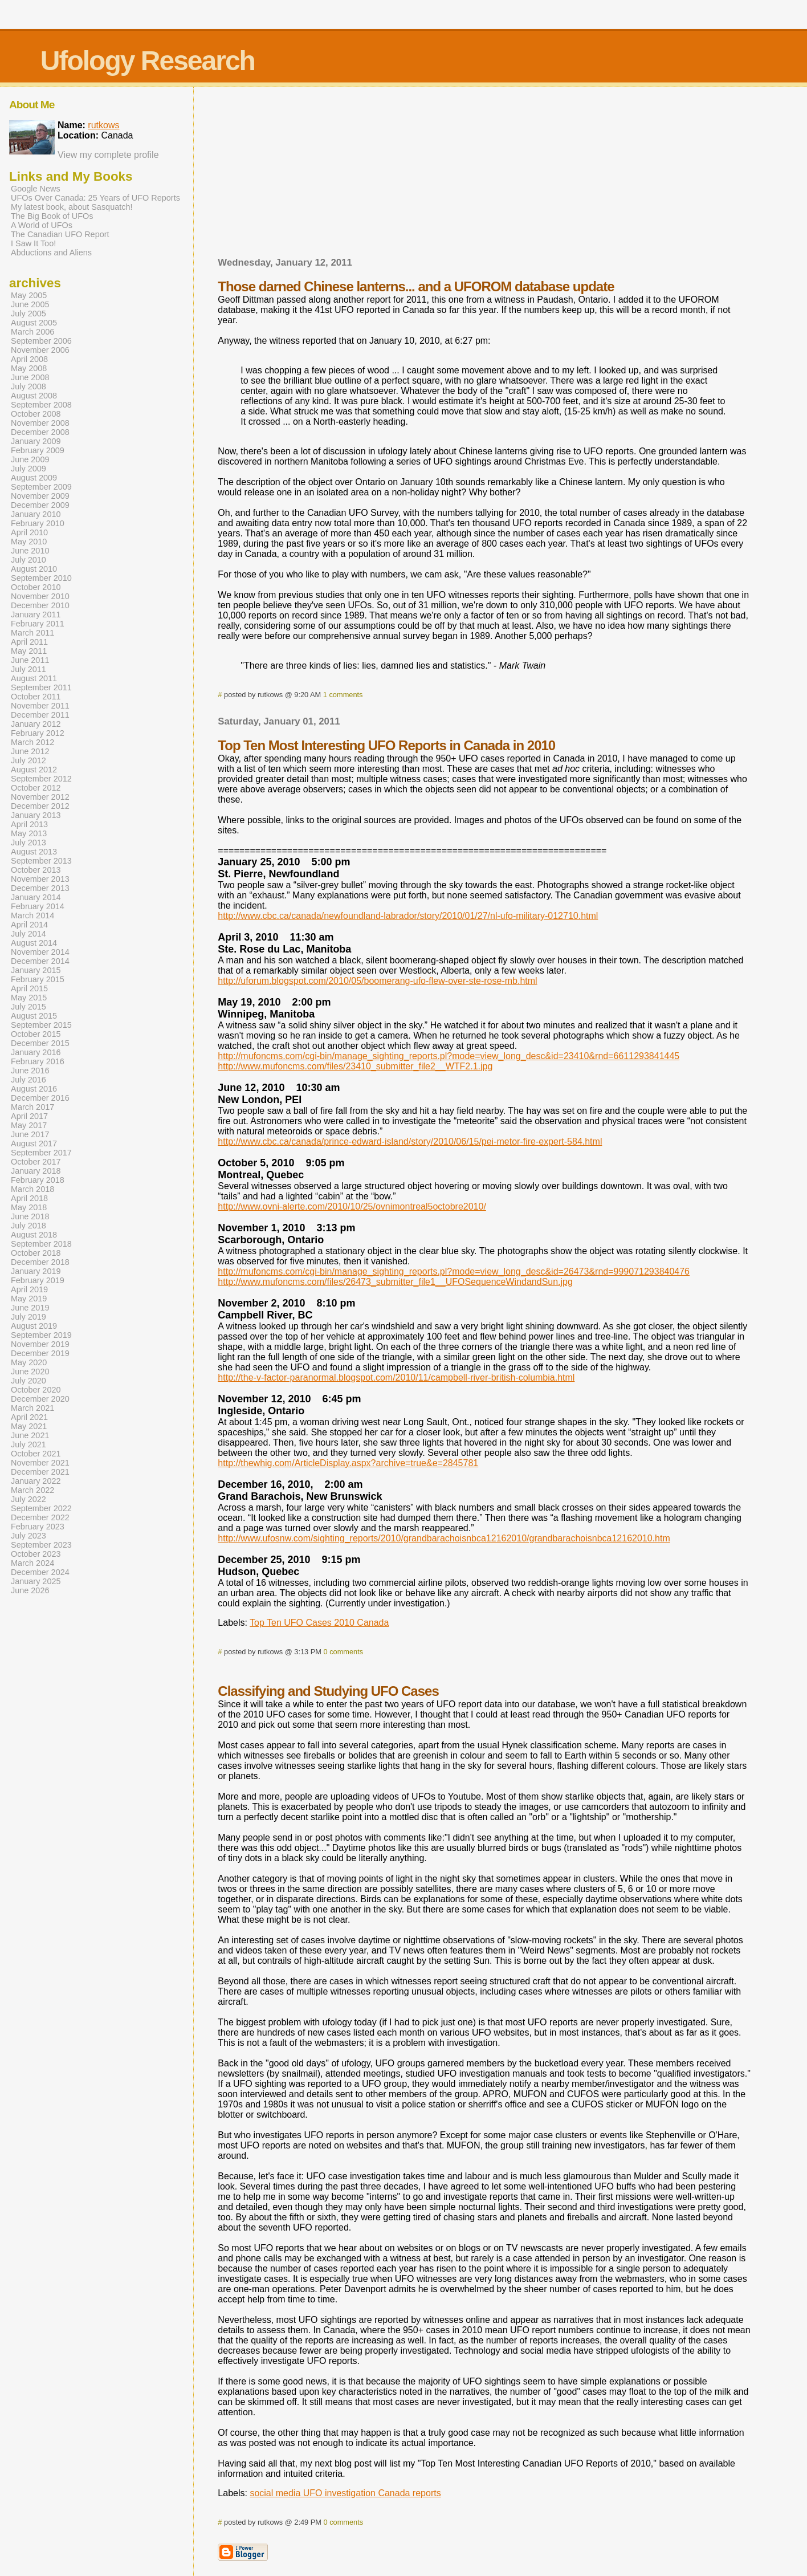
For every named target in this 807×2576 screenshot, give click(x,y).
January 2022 (36, 1481)
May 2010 (29, 541)
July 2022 (28, 1499)
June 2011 (30, 660)
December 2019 (40, 1353)
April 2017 (29, 1116)
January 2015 (36, 970)
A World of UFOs (41, 225)
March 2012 (32, 742)
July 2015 (28, 1006)
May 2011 (29, 651)
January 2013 (36, 815)
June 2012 (30, 751)
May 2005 (29, 295)
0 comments (343, 1651)
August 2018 (34, 1234)
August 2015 (34, 1015)
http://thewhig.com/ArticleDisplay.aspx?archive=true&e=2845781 (348, 1463)
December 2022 (40, 1517)
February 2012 (37, 733)
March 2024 (32, 1563)
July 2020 (28, 1380)
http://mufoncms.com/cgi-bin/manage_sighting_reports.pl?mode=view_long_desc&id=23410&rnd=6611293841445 (448, 1056)
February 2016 (37, 1061)
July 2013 (28, 842)
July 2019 (28, 1316)
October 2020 (36, 1389)
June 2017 (30, 1134)
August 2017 (34, 1143)
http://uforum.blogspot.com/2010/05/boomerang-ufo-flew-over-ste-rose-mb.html (377, 981)
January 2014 (36, 897)
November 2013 (40, 879)
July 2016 (28, 1079)
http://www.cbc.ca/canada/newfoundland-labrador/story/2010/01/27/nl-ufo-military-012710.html (408, 916)
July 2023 (28, 1535)
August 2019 (34, 1325)
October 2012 (36, 787)
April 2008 (29, 359)
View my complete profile (108, 155)
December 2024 (40, 1572)
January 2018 (36, 1170)
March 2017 (32, 1107)
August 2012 (34, 769)
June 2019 (30, 1307)
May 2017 (29, 1125)
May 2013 (29, 833)
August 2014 (34, 942)
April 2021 (29, 1417)
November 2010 (40, 596)
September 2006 (41, 340)
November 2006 (40, 350)
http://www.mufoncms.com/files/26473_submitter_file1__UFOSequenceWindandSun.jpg (395, 1282)
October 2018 (36, 1253)
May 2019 (29, 1298)
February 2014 (37, 906)
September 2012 (41, 778)
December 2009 (40, 505)
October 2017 (36, 1161)
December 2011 (40, 714)
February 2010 (37, 523)
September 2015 (41, 1024)
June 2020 (30, 1371)
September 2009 (41, 486)
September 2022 (41, 1508)
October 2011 (36, 696)
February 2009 (37, 450)
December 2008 (40, 432)
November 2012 (40, 796)
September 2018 (41, 1243)
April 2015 (29, 988)
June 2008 (30, 377)
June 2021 (30, 1435)
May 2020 (29, 1362)
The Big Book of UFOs (52, 216)
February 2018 (37, 1180)
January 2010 (36, 514)
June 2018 (30, 1216)
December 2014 (40, 961)
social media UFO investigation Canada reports (345, 2493)
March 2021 (32, 1408)
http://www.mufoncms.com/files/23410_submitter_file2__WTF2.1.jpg (355, 1066)
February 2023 (37, 1526)
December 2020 (40, 1398)
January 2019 (36, 1271)
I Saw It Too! (33, 243)
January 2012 (36, 724)
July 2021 (28, 1444)
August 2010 (34, 568)
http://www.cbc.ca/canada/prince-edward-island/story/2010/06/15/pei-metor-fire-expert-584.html (410, 1141)
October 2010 (36, 587)
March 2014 (32, 915)
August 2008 (34, 395)
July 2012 (28, 760)
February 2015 (37, 979)
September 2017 (41, 1152)
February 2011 (37, 623)
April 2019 (29, 1289)
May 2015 (29, 997)
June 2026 (30, 1590)
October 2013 (36, 869)
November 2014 (40, 952)
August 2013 (34, 851)
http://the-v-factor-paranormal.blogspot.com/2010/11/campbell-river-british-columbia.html (396, 1377)
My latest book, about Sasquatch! (71, 206)
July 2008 (28, 386)
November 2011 (40, 705)
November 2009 (40, 495)
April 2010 (29, 532)
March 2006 (32, 331)
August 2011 (34, 678)
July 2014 (28, 933)
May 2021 (29, 1426)
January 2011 (36, 614)
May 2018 (29, 1207)
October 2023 (36, 1553)
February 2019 (37, 1280)
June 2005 (30, 304)
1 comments (343, 694)
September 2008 (41, 404)
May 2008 (29, 368)
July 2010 (28, 559)
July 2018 (28, 1225)
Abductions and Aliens (51, 252)
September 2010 (41, 578)
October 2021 (36, 1453)
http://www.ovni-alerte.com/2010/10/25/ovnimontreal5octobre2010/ (352, 1206)
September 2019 (41, 1335)
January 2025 (36, 1581)
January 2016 (36, 1052)
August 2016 (34, 1088)
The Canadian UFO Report (60, 234)
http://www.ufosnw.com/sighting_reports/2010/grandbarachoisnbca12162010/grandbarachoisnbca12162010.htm (444, 1538)
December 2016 (40, 1097)
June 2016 (30, 1070)
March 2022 (32, 1490)
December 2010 (40, 605)
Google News (35, 188)
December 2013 (40, 888)
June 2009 (30, 459)
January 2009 (36, 441)
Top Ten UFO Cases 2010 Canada (319, 1622)
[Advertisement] (484, 175)
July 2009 (28, 468)
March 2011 (32, 632)
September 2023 (41, 1544)
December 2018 (40, 1262)
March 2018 (32, 1189)
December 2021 (40, 1471)
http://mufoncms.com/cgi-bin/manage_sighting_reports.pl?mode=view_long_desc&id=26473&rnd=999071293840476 (454, 1271)
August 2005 (34, 322)
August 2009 (34, 477)
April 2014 (29, 924)
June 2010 (30, 550)
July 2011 (28, 669)
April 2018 (29, 1198)
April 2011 (29, 641)
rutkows (103, 125)
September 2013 (41, 860)
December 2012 (40, 806)
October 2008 (36, 413)
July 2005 (28, 313)
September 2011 (41, 687)
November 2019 (40, 1344)
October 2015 (36, 1034)
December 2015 (40, 1043)
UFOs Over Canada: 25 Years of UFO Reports (95, 197)
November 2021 (40, 1462)
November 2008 (40, 423)
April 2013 (29, 824)
